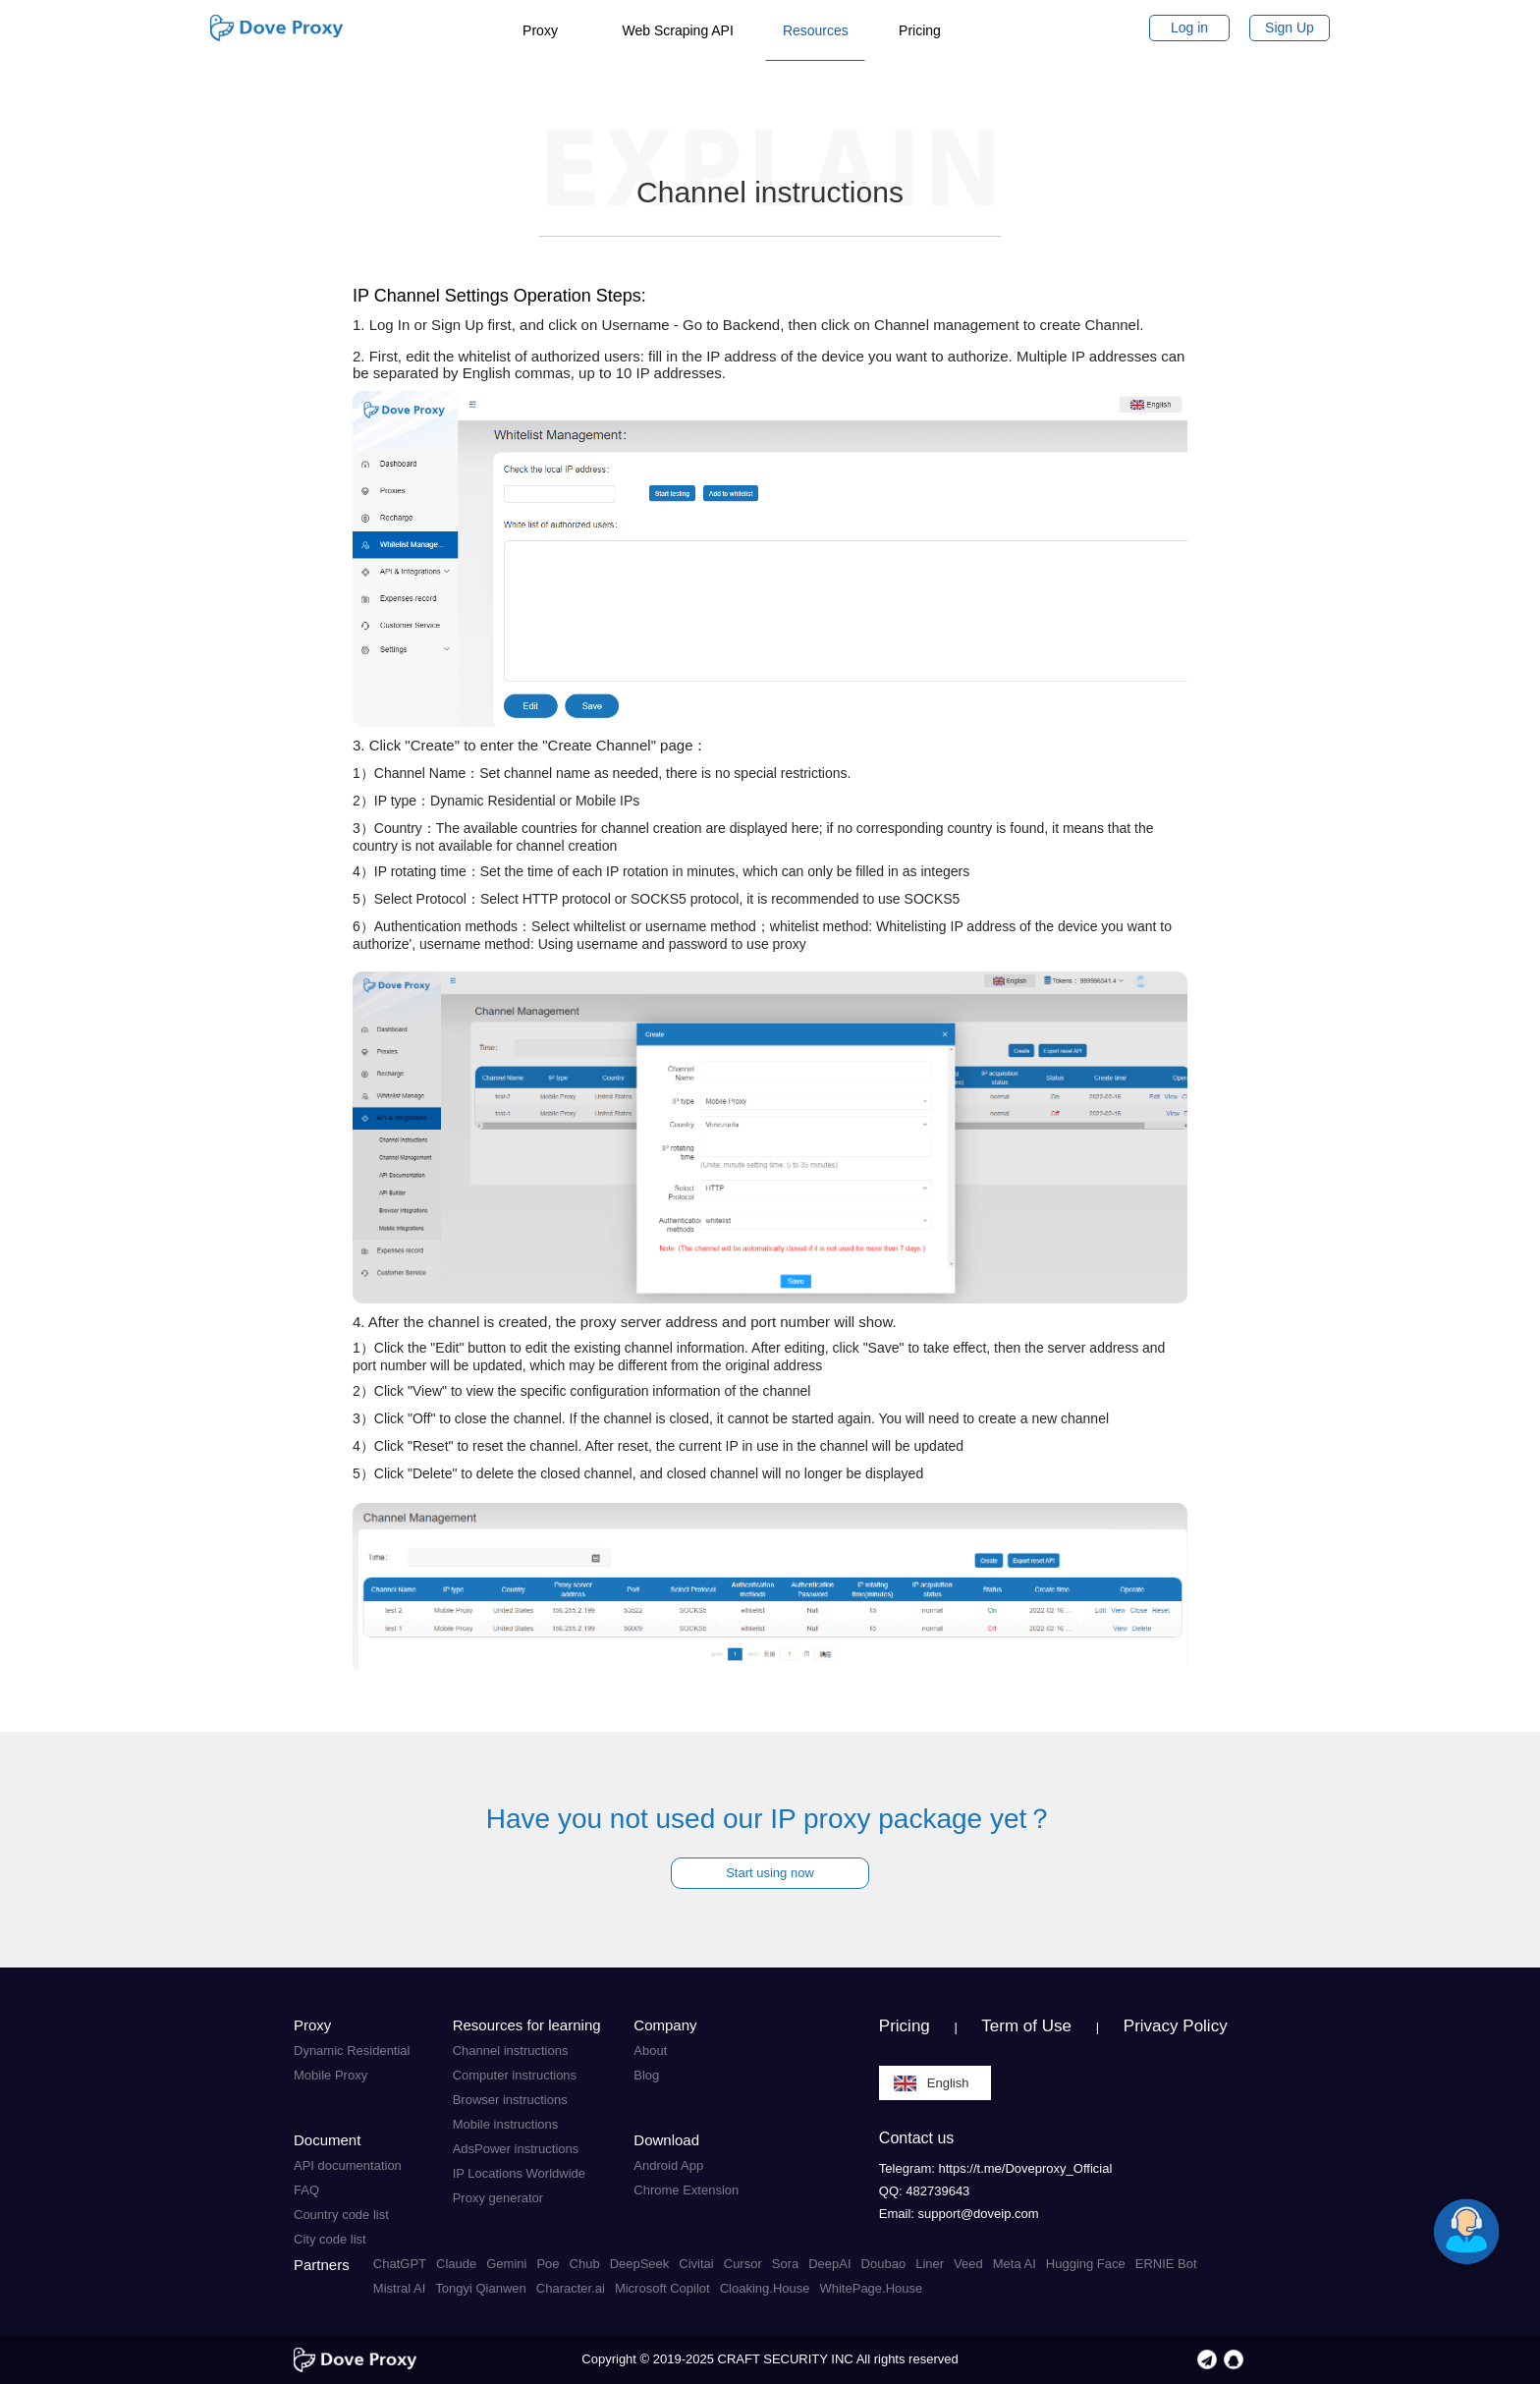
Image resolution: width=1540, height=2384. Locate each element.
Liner (929, 2263)
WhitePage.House (870, 2288)
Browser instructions (510, 2099)
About (650, 2050)
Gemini (506, 2263)
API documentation (348, 2165)
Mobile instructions (506, 2124)
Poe (547, 2263)
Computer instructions (515, 2075)
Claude (456, 2263)
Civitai (696, 2263)
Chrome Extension (686, 2190)
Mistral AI (399, 2288)
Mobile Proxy (330, 2075)
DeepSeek (640, 2263)
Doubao (884, 2263)
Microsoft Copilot (662, 2288)
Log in (1189, 27)
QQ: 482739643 (924, 2191)
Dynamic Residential (352, 2050)
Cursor (743, 2263)
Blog (646, 2075)
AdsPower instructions (516, 2148)
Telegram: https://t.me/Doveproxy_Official (995, 2168)
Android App (668, 2165)
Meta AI (1014, 2263)
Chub (585, 2263)
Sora (785, 2263)
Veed (968, 2263)
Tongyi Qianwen (480, 2288)
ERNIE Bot (1166, 2263)
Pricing (904, 2026)
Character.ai (570, 2288)
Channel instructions (511, 2050)
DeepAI (829, 2263)
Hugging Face (1086, 2263)
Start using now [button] (770, 1872)
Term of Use (1026, 2026)
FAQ (306, 2190)
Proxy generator (498, 2197)
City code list (330, 2239)
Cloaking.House (765, 2288)
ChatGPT (399, 2263)
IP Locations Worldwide (519, 2173)
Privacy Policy (1176, 2026)
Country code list (341, 2214)
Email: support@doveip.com (959, 2213)
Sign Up (1289, 27)
